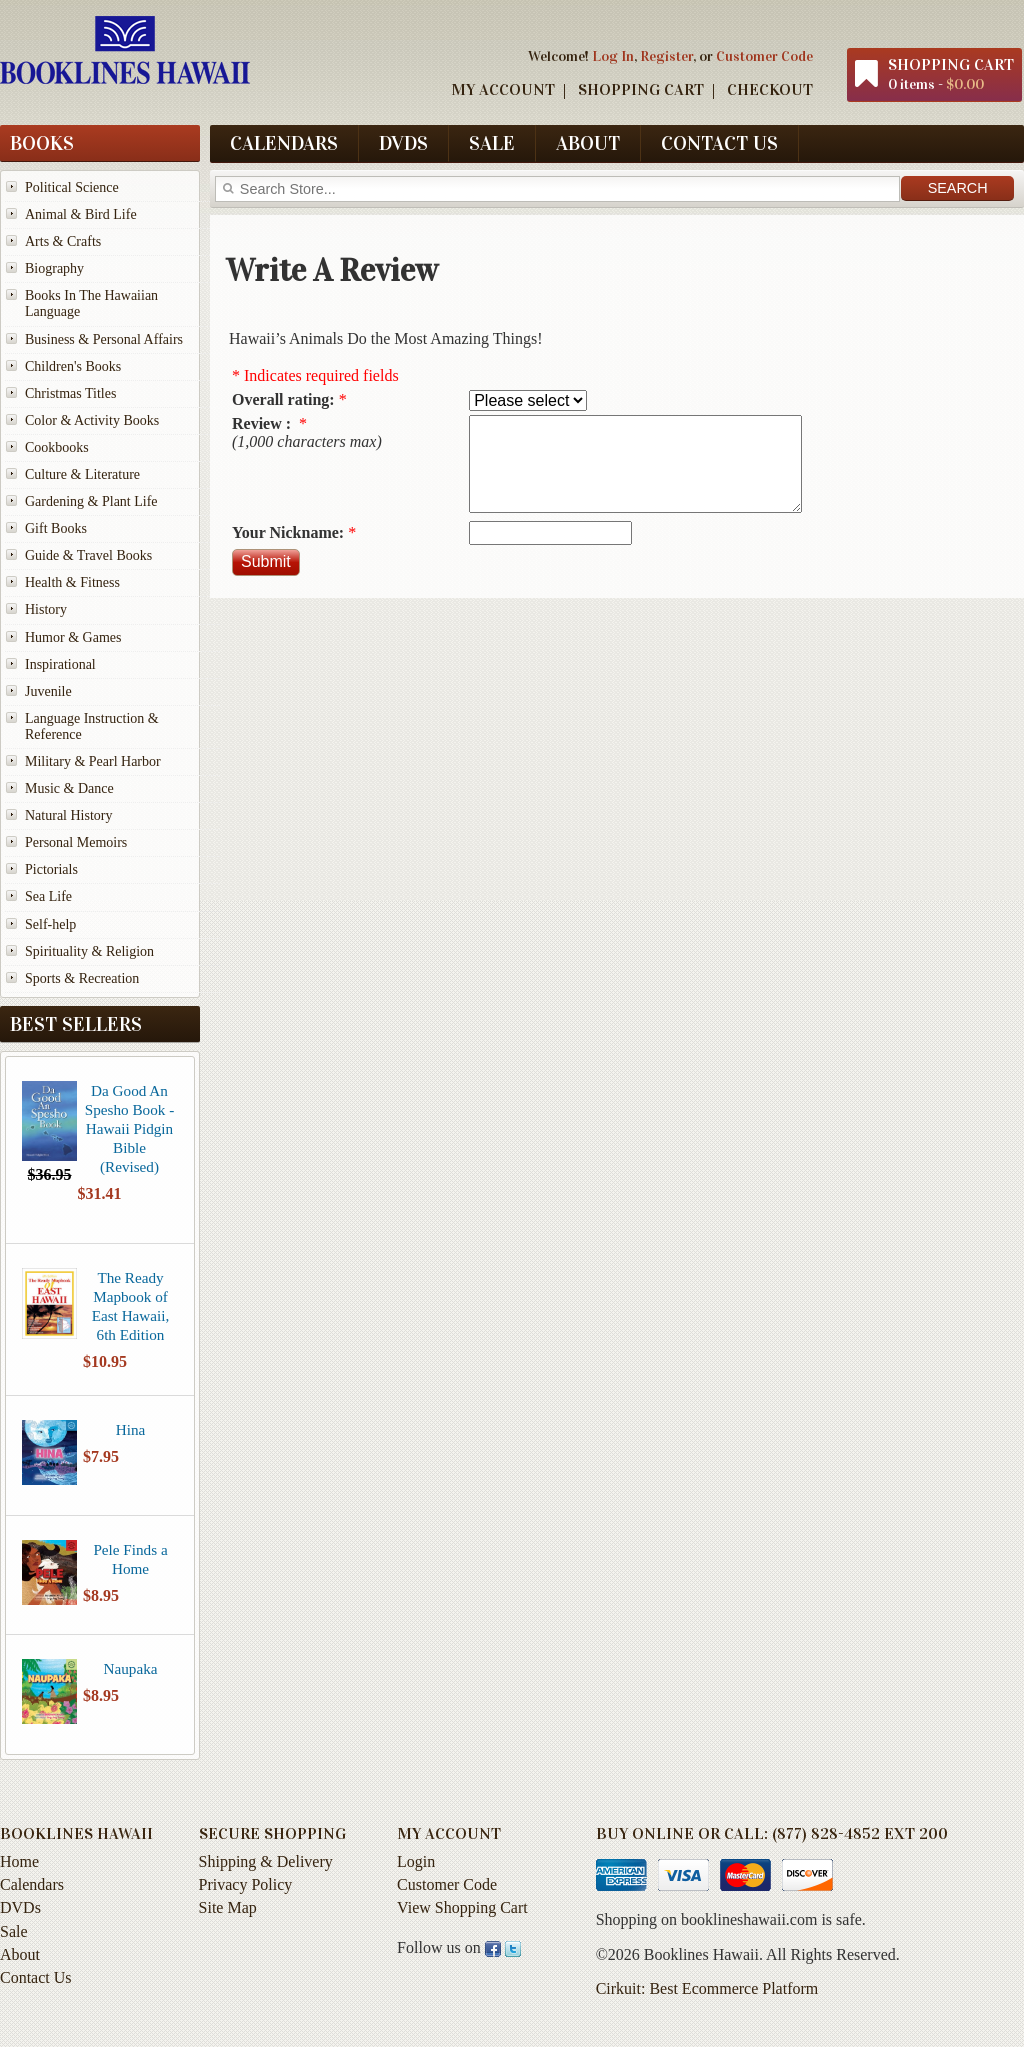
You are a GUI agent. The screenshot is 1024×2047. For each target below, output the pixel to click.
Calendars (284, 143)
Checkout (770, 89)
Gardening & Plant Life (91, 501)
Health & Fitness (72, 582)
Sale (492, 143)
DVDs (403, 143)
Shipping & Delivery (266, 1861)
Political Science (72, 187)
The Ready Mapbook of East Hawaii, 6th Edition (131, 1306)
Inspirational (60, 664)
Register (666, 56)
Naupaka (131, 1668)
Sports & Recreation (82, 978)
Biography (54, 268)
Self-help (50, 924)
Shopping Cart (641, 89)
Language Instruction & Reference (92, 726)
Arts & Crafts (63, 241)
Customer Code (764, 56)
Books (42, 143)
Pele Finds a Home (130, 1559)
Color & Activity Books (92, 420)
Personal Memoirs (76, 842)
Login (416, 1861)
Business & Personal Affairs (104, 339)
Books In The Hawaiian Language (91, 303)
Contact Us (719, 143)
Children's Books (73, 366)
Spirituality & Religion (89, 951)
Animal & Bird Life (81, 214)
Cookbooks (57, 447)
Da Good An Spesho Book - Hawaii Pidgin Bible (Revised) (129, 1128)
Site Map (228, 1907)
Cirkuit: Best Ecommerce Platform (707, 1988)
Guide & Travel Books (88, 555)
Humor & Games (73, 637)
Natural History (68, 815)
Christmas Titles (70, 393)
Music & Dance (69, 788)
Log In (613, 56)
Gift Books (56, 528)
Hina (131, 1429)
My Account (503, 89)
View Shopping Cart (462, 1907)
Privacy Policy (246, 1884)
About (588, 143)
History (46, 609)
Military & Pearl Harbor (93, 761)
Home (19, 1861)
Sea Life (48, 896)
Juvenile (48, 691)
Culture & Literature (82, 474)
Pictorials (51, 869)
